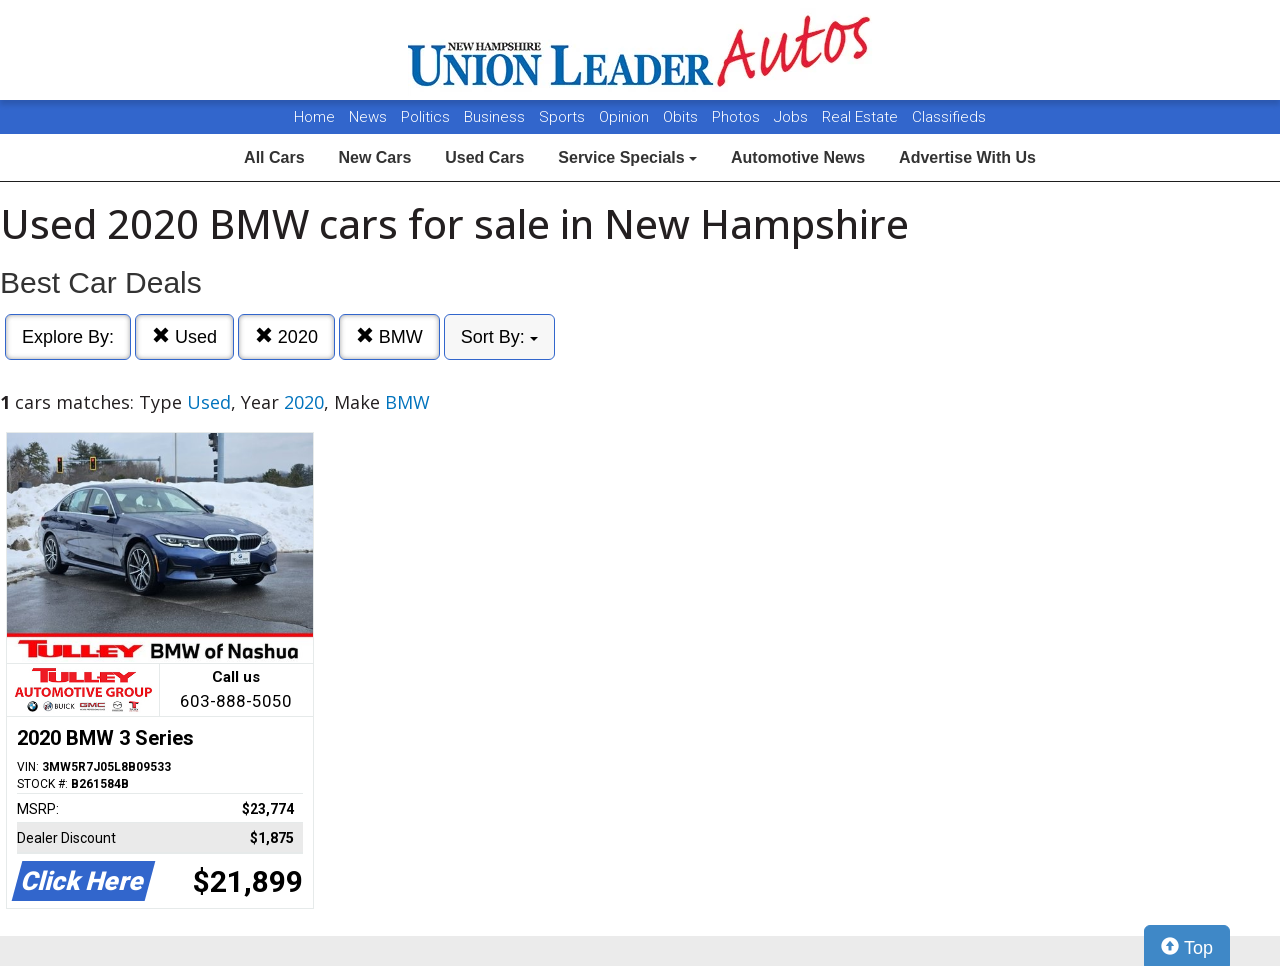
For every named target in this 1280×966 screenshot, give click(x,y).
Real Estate (862, 117)
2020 (286, 336)
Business (496, 117)
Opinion (626, 117)
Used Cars (484, 157)
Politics (425, 117)
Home (314, 117)
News (368, 117)
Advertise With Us (967, 157)
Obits (682, 117)
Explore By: (68, 337)
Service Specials (627, 157)
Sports (564, 117)
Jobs (793, 117)
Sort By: (499, 337)
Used (184, 336)
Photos (738, 117)
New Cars (374, 157)
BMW (389, 336)
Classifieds (949, 117)
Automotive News (798, 157)
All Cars (274, 157)
